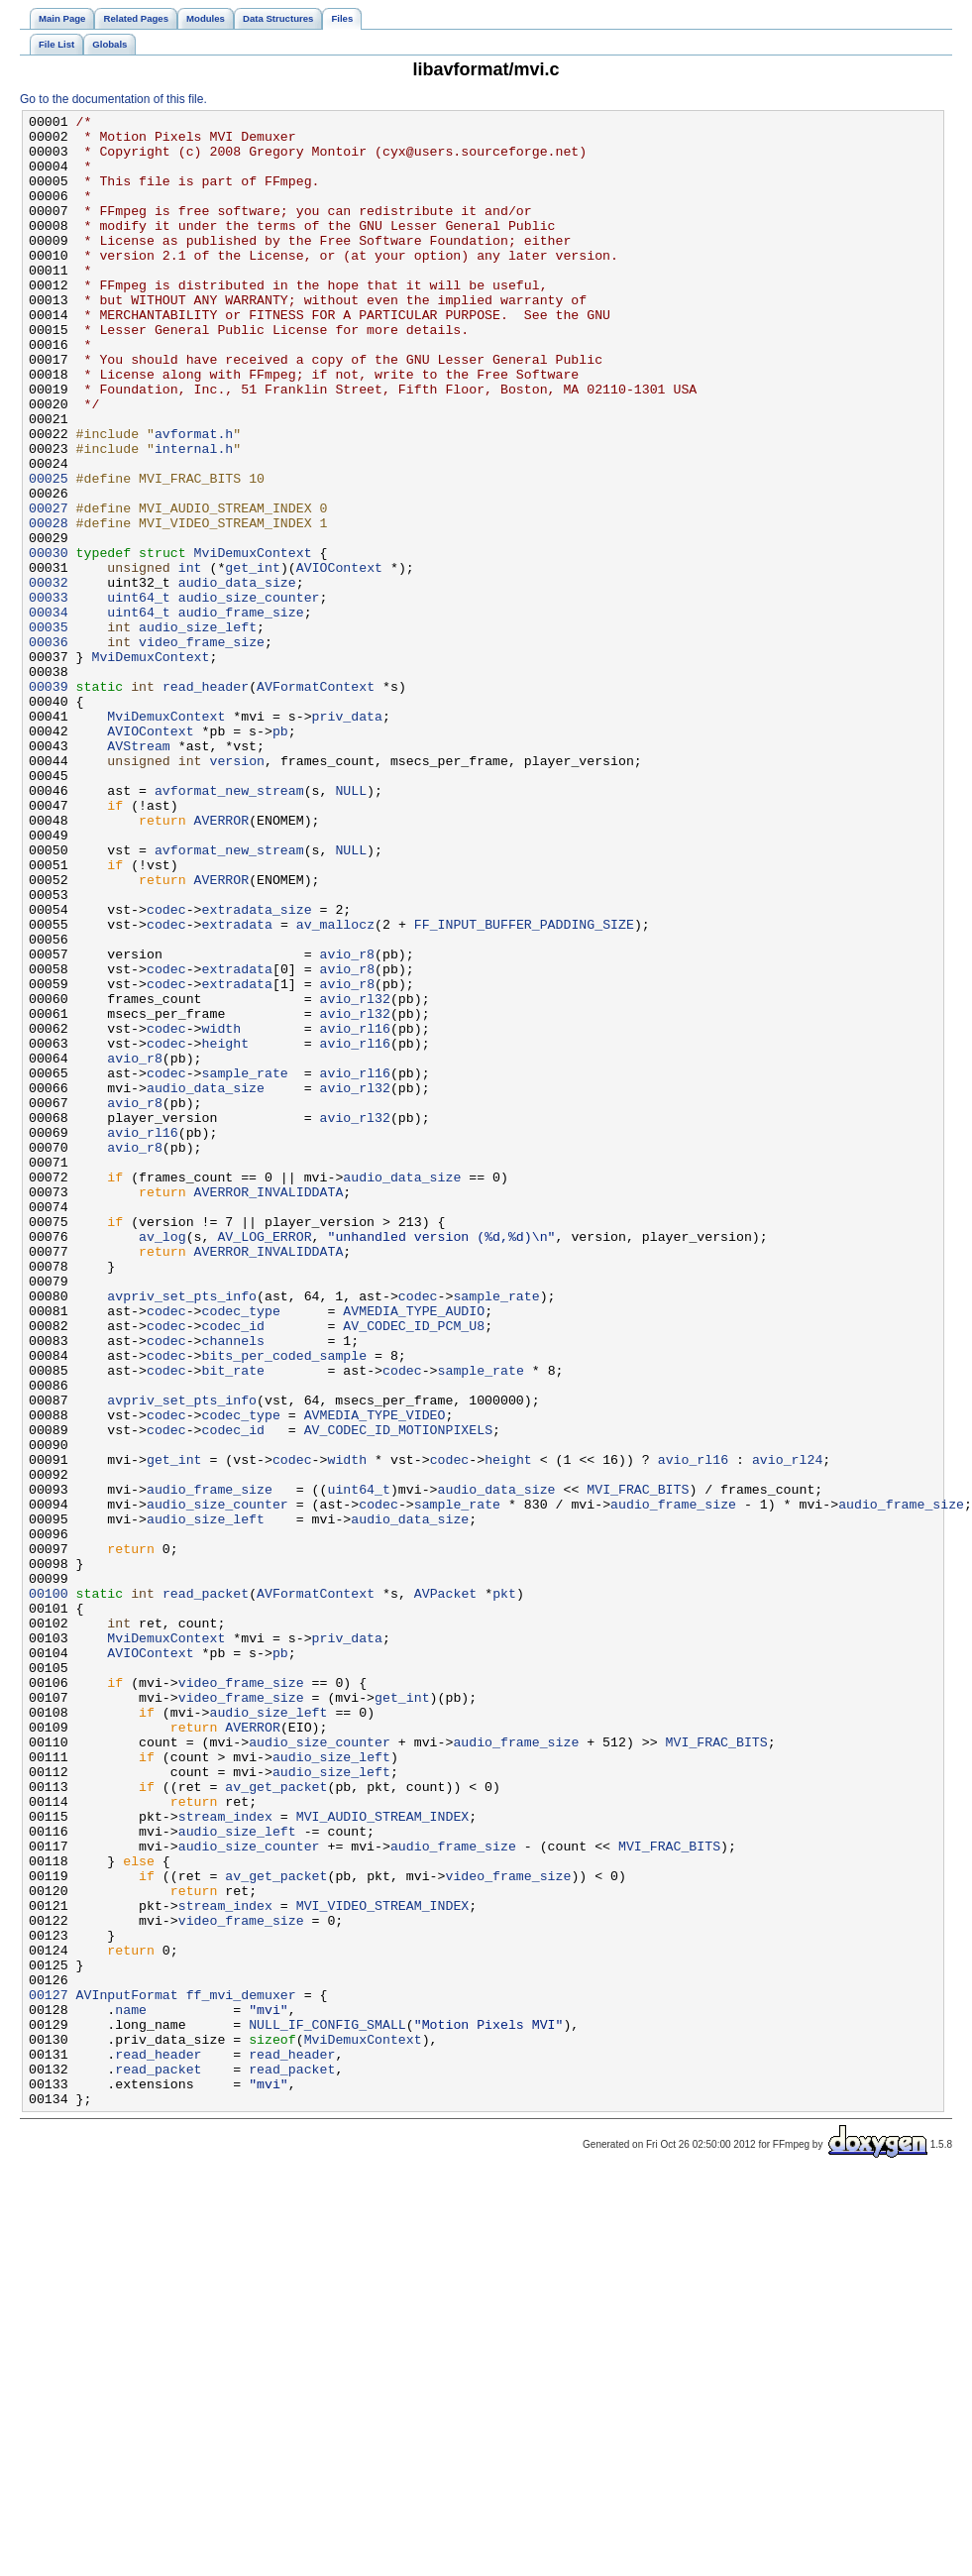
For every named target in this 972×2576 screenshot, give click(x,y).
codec (166, 1069)
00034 (48, 713)
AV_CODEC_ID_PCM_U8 (414, 1569)
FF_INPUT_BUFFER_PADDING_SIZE (524, 1087)
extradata (237, 1087)
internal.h (194, 516)
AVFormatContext (316, 802)
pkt (504, 1890)
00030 (48, 641)
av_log (162, 1462)
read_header (205, 802)
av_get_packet (276, 2122)
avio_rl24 (787, 1729)
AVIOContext (339, 659)
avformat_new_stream (229, 927)
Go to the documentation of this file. (113, 99)
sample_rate (245, 1266)
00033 (48, 695)
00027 (48, 588)
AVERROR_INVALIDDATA (269, 1408)
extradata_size (257, 1069)
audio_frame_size (241, 713)
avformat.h (194, 498)
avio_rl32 (354, 1176)
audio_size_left (198, 730)
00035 (48, 730)
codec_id (233, 1569)
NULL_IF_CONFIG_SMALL (327, 2407)
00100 (48, 1890)
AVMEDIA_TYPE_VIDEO (375, 1676)
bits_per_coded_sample (285, 1605)
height (226, 1230)
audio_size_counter (249, 695)
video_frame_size (202, 748)
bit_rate (233, 1622)
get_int (252, 659)
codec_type (241, 1551)
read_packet (205, 1890)
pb (280, 855)
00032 (48, 677)
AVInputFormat (127, 2372)
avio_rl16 (354, 1212)
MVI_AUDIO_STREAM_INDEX (383, 2158)
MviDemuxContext (253, 641)
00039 (48, 802)
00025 (48, 552)
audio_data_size (237, 677)
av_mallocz (335, 1087)
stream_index (225, 2158)
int (190, 659)
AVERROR (222, 962)
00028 (48, 606)
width (222, 1212)
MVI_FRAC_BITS (638, 1765)
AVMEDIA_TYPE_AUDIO (414, 1551)
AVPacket (445, 1890)
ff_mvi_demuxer (241, 2372)
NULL (351, 927)
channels (233, 1587)
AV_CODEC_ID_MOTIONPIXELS (398, 1694)
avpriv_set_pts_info (182, 1533)
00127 (48, 2372)
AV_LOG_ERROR (264, 1462)
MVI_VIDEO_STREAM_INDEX (383, 2265)
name (131, 2390)
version (237, 891)
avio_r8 (347, 1123)
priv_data (347, 837)
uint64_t (138, 695)
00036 (48, 748)
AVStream (138, 873)
